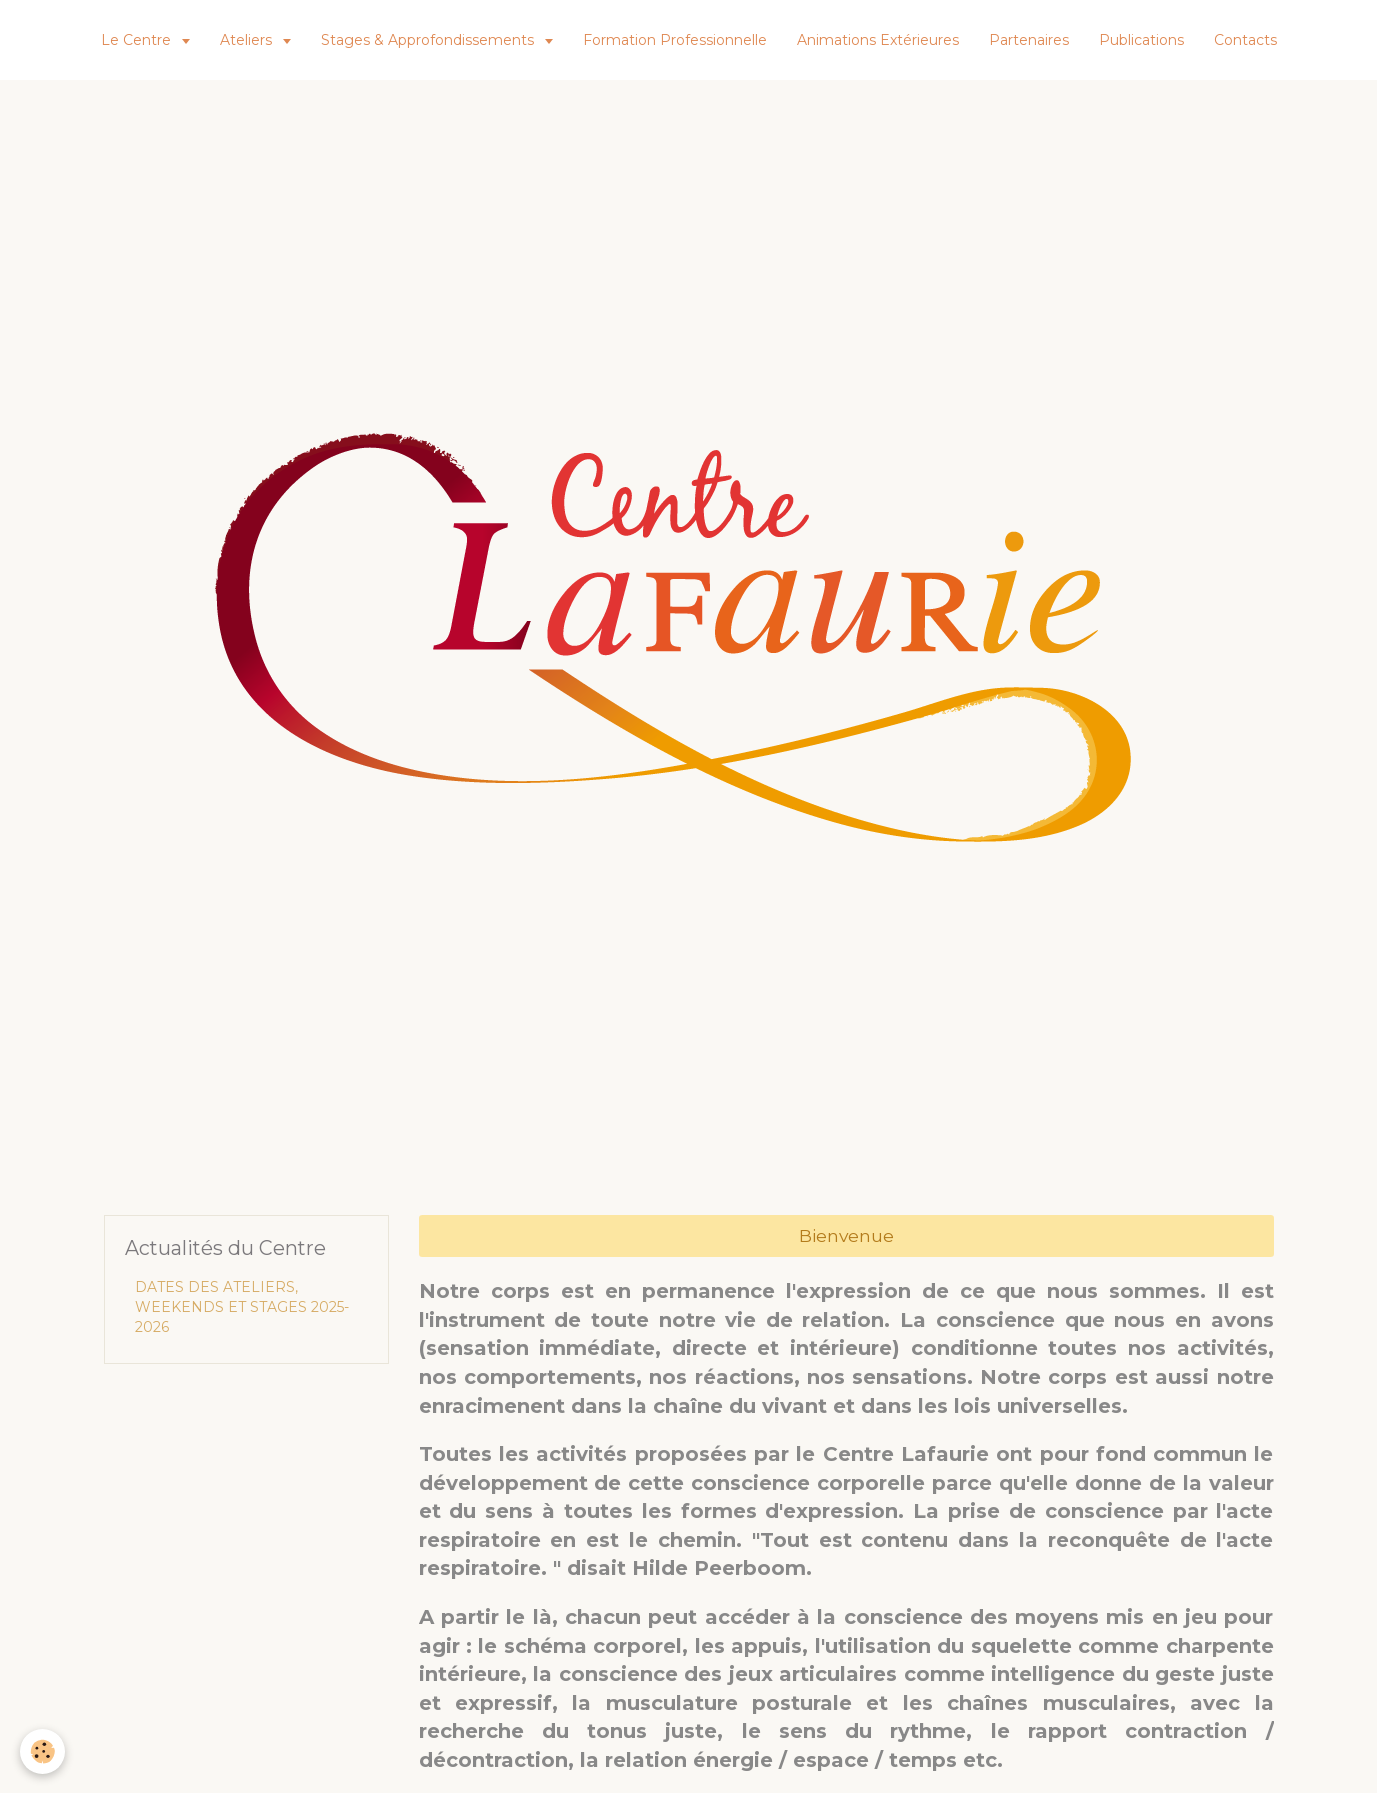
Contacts (1245, 40)
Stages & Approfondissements (429, 40)
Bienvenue (846, 1235)
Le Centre (138, 40)
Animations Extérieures (878, 40)
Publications (1141, 40)
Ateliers (248, 40)
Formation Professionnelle (675, 40)
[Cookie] (42, 1751)
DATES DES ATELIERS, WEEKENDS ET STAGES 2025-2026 (242, 1307)
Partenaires (1029, 40)
